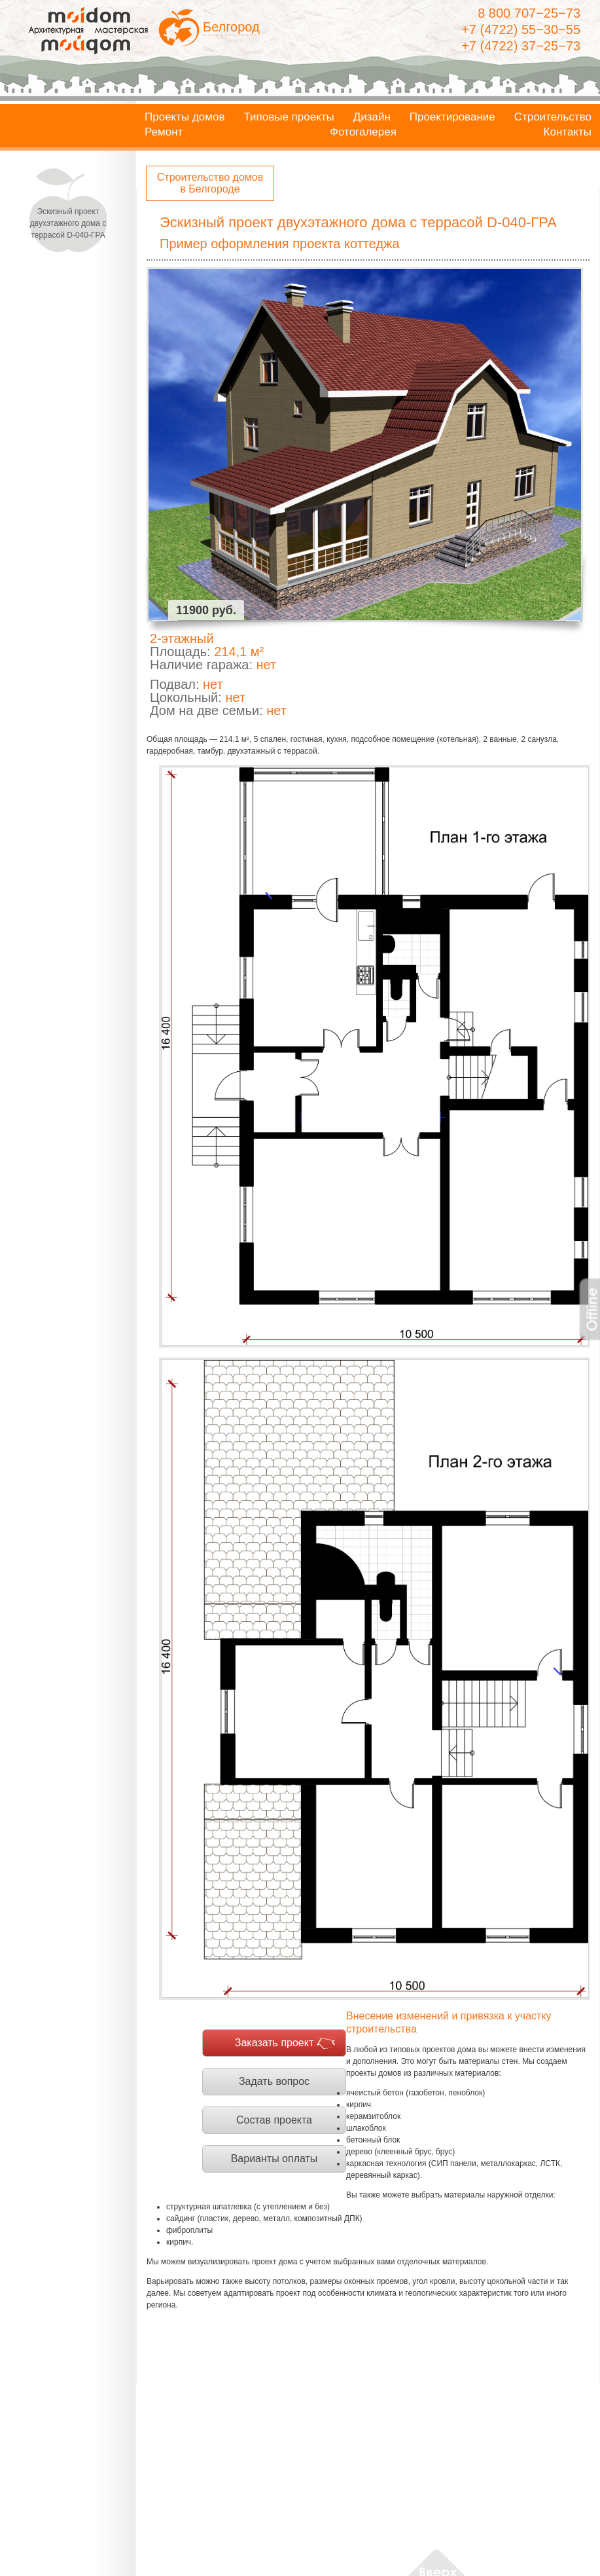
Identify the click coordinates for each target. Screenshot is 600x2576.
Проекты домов (185, 117)
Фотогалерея (363, 132)
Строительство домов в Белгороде (210, 183)
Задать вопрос (274, 2081)
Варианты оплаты (274, 2158)
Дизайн (372, 117)
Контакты (567, 132)
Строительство (552, 117)
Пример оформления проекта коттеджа (280, 243)
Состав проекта (274, 2119)
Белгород (231, 27)
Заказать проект (274, 2042)
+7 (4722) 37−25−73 (520, 46)
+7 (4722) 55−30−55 (520, 29)
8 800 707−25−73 (529, 13)
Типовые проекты (288, 117)
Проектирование (452, 117)
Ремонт (164, 132)
